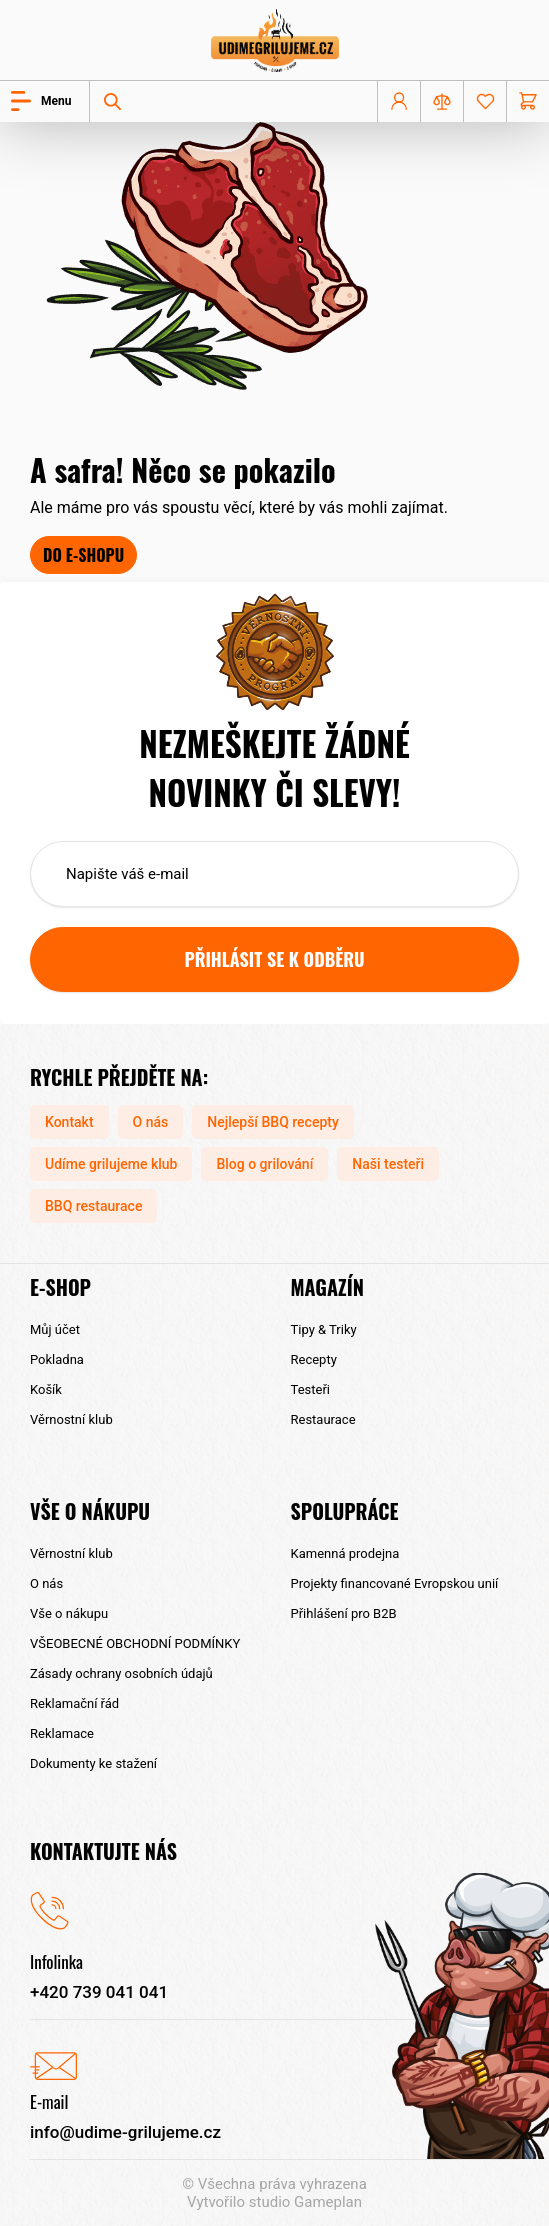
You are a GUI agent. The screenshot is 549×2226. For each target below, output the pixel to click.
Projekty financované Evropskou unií (395, 1583)
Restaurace (323, 1419)
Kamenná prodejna (345, 1553)
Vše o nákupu (69, 1613)
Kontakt (69, 1122)
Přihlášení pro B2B (344, 1613)
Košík (46, 1389)
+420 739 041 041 (99, 1992)
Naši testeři (388, 1164)
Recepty (314, 1359)
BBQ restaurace (93, 1206)
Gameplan (328, 2202)
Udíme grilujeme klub (111, 1164)
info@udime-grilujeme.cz (125, 2132)
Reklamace (62, 1733)
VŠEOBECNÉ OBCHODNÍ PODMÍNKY (135, 1643)
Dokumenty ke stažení (93, 1763)
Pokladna (57, 1359)
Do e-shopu (83, 555)
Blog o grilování (264, 1164)
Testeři (310, 1389)
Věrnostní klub (71, 1419)
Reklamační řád (74, 1703)
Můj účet (55, 1329)
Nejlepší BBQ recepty (273, 1122)
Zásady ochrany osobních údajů (121, 1673)
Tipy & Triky (324, 1329)
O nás (151, 1122)
